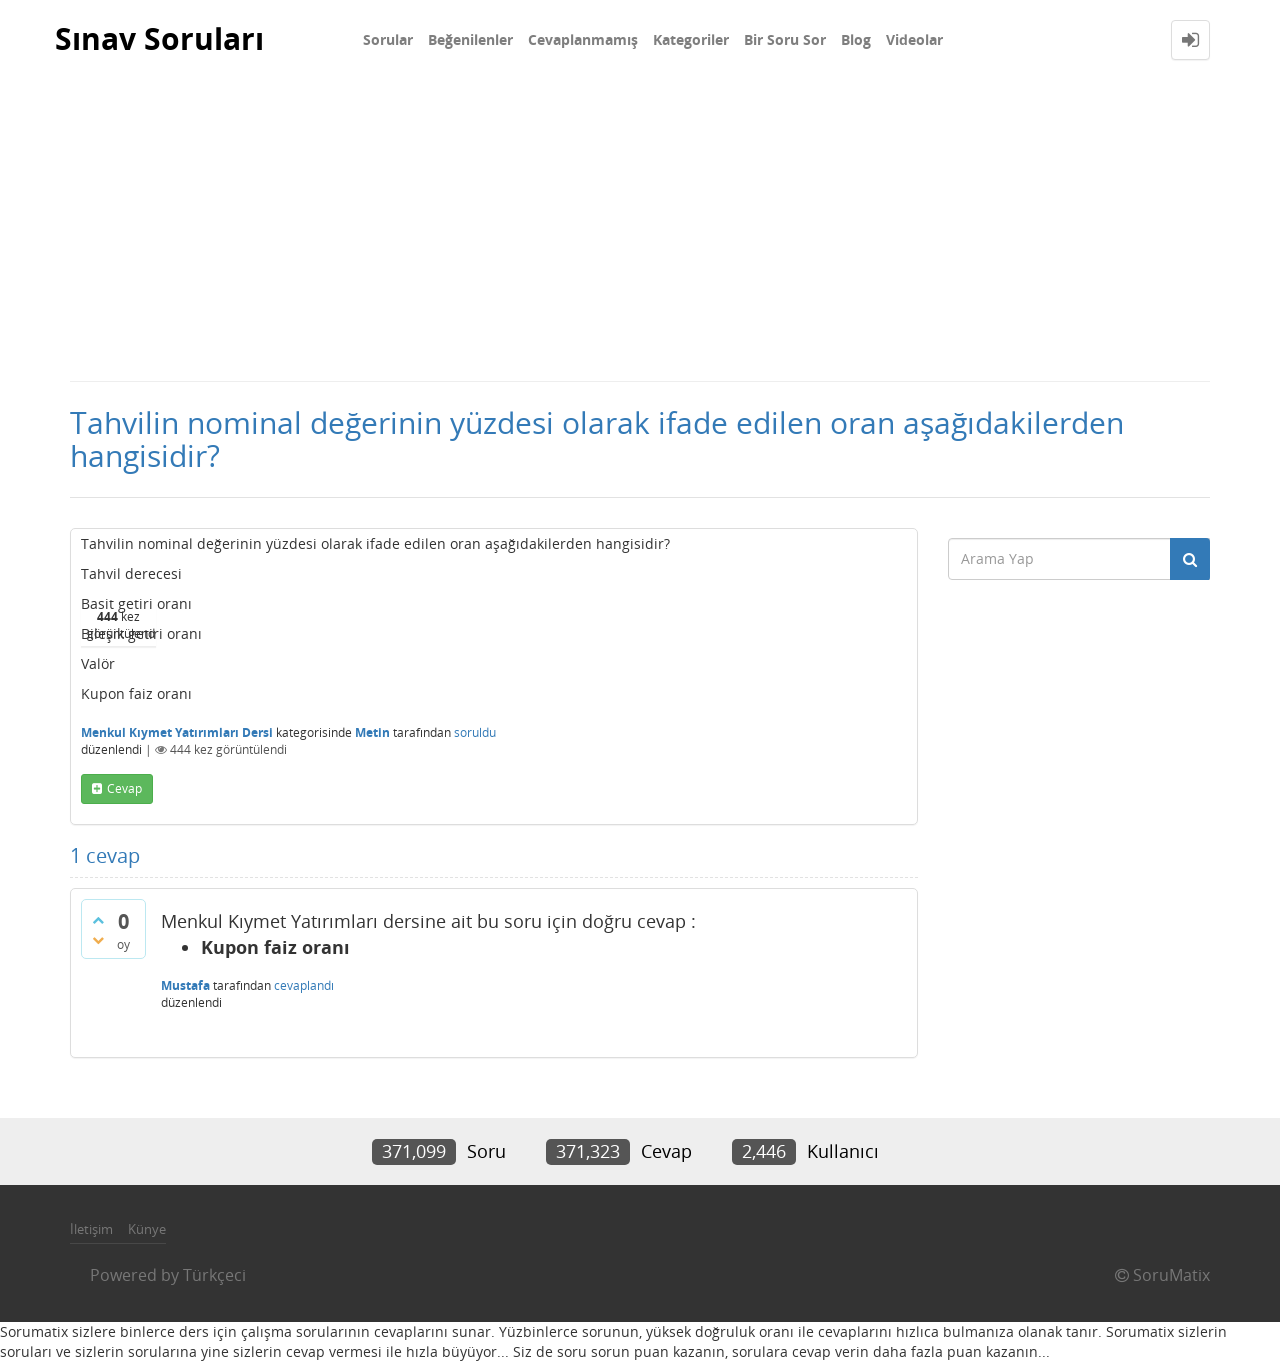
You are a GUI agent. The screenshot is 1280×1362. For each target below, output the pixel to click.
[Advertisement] (640, 230)
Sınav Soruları (159, 39)
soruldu (475, 732)
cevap (124, 788)
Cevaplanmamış (583, 39)
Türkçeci (214, 1275)
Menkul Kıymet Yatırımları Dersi (177, 732)
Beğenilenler (470, 39)
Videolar (914, 39)
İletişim (91, 1229)
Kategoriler (691, 39)
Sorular (388, 39)
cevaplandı (304, 985)
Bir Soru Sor (785, 39)
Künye (147, 1229)
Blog (856, 39)
